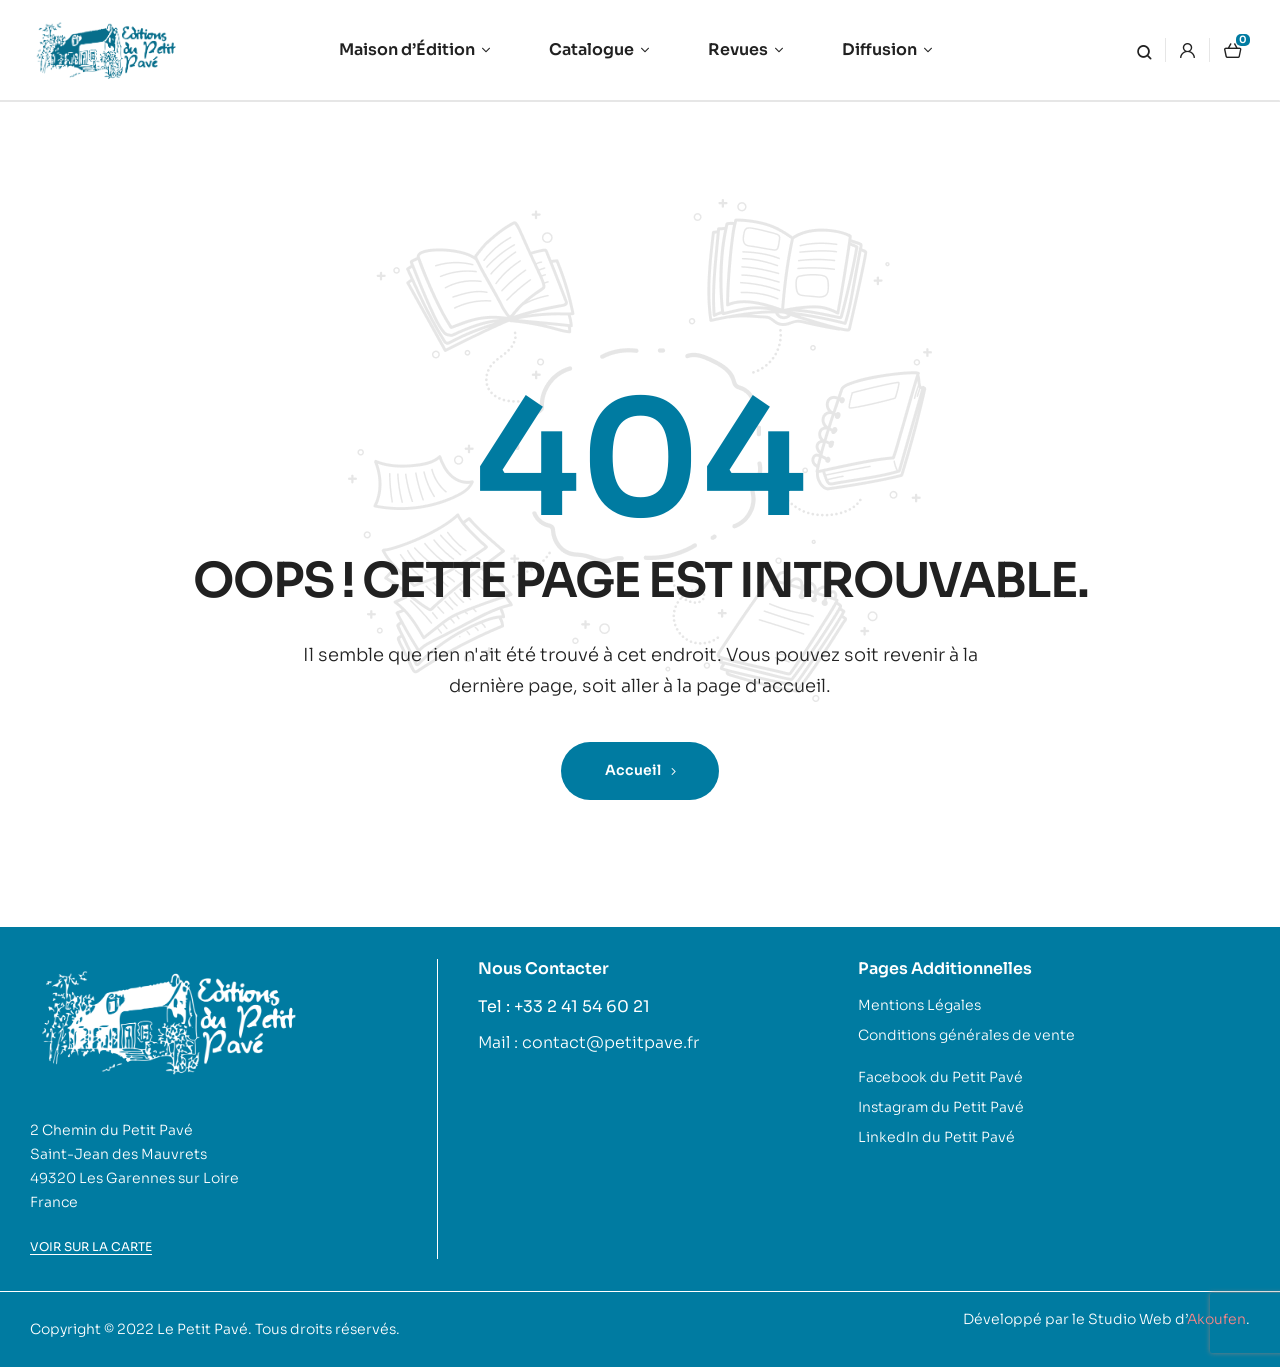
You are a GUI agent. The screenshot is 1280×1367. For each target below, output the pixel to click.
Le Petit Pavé (202, 1329)
